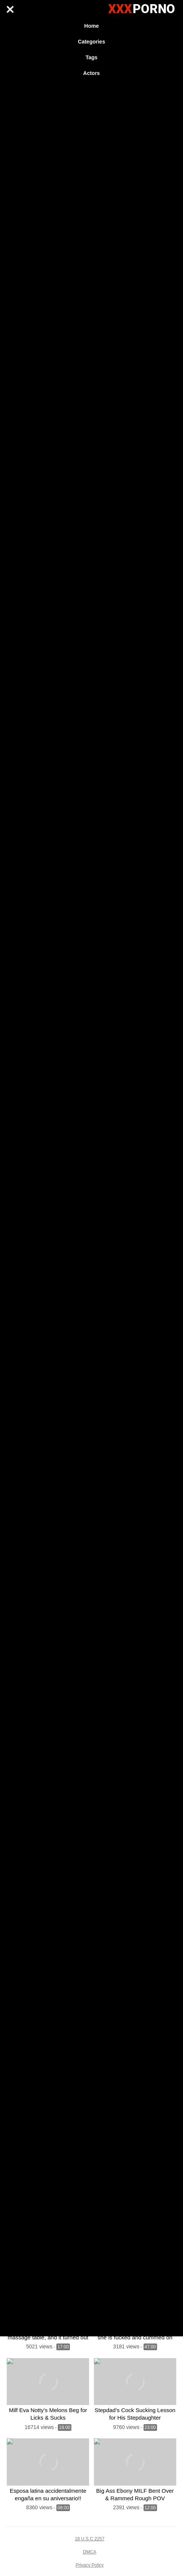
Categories (91, 42)
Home (91, 26)
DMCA (89, 2552)
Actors (91, 73)
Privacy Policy (90, 2565)
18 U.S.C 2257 (89, 2538)
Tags (92, 57)
